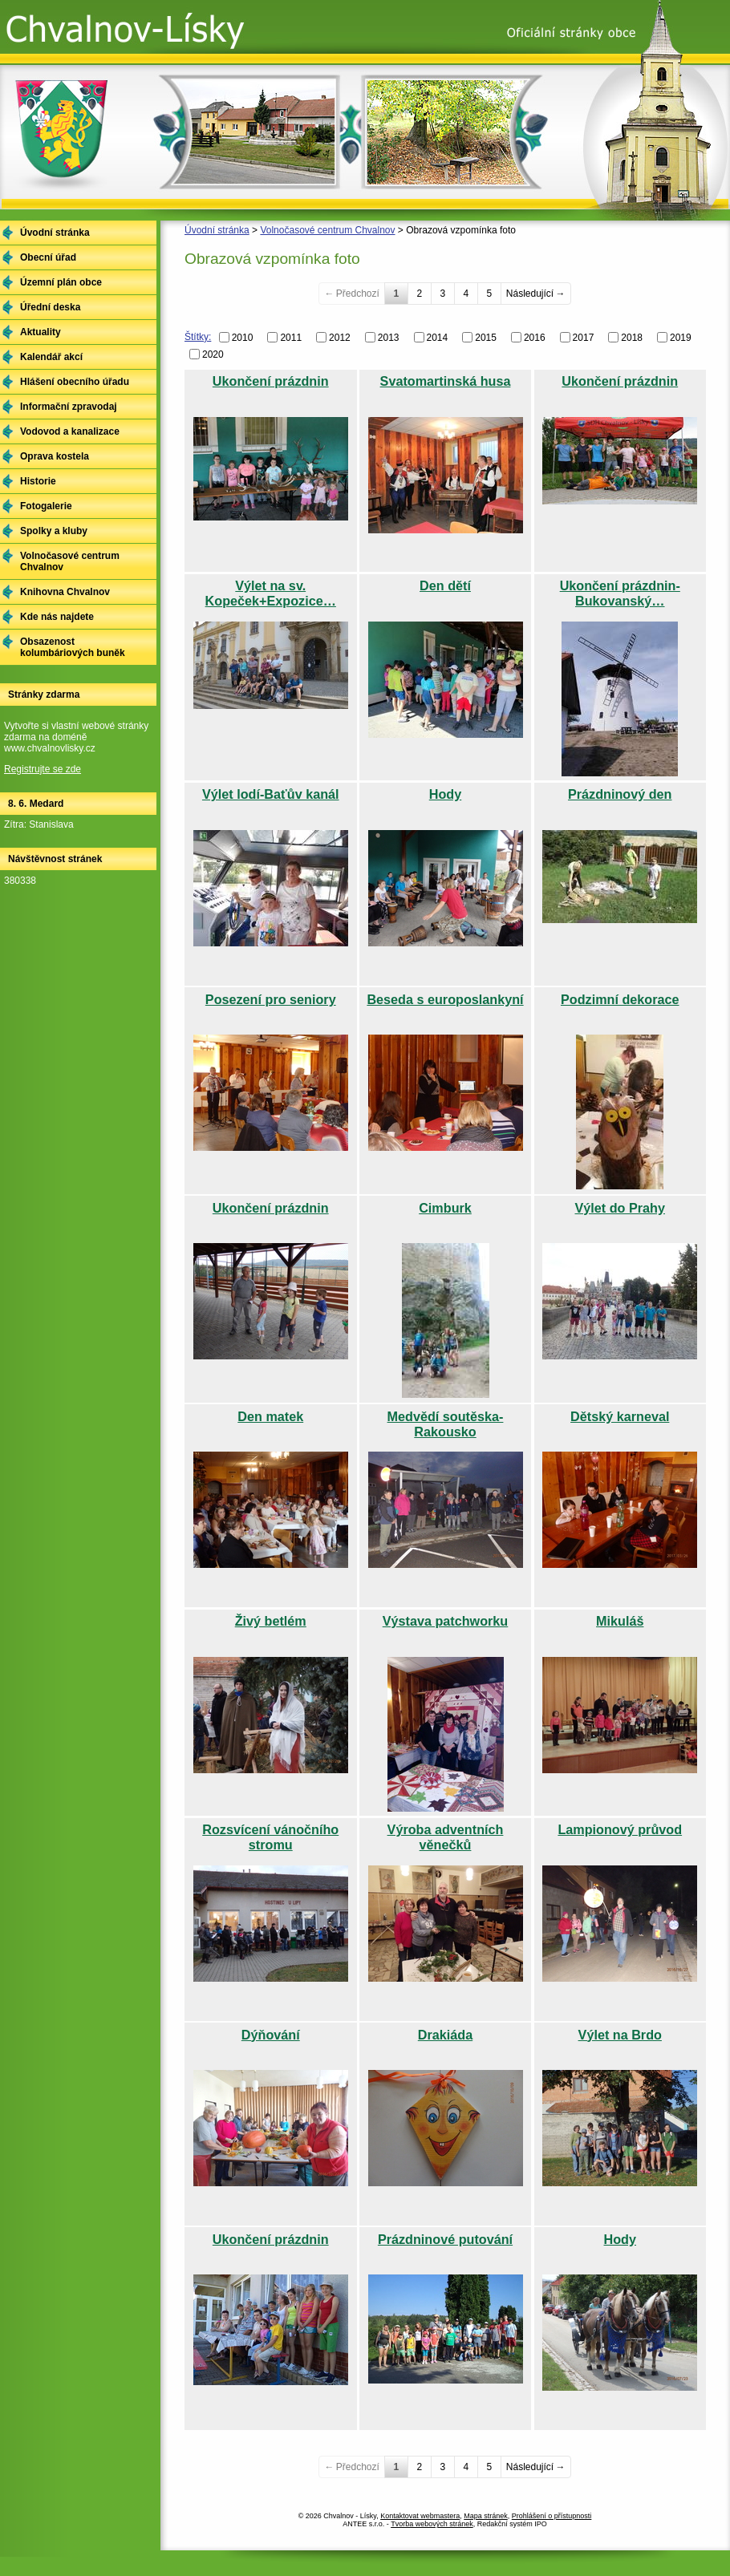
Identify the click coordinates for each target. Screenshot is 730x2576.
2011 (291, 337)
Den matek (270, 1416)
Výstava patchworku (446, 1621)
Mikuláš (619, 1621)
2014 (437, 337)
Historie (38, 481)
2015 (486, 337)
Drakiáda (445, 2034)
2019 (680, 337)
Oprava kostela (54, 456)
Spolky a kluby (53, 531)
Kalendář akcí (51, 357)
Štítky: (198, 336)
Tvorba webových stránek (432, 2524)
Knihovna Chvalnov (65, 591)
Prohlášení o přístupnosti (552, 2516)
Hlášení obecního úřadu (74, 381)
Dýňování (270, 2034)
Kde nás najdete (57, 616)
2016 (534, 337)
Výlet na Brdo (620, 2034)
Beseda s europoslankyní (445, 999)
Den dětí (445, 585)
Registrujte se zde (42, 769)
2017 (583, 337)
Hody (445, 794)
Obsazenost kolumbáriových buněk (72, 647)
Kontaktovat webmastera (420, 2516)
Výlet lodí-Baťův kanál (270, 794)
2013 (388, 337)
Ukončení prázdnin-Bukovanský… (620, 593)
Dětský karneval (619, 1416)
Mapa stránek (486, 2516)
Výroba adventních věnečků (445, 1837)
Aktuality (40, 332)
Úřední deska (50, 307)
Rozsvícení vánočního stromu (270, 1837)
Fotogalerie (46, 506)
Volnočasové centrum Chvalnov (327, 230)
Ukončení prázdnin (271, 381)
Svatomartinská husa (445, 381)
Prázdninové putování (445, 2239)
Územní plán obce (61, 282)
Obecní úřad (48, 257)
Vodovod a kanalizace (70, 431)
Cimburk (445, 1208)
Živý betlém (270, 1621)
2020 (213, 354)
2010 (242, 337)
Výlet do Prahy (620, 1208)
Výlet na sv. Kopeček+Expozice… (270, 593)
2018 (632, 337)
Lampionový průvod (620, 1829)
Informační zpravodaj (68, 406)
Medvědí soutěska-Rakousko (445, 1424)
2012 (340, 337)
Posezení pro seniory (270, 999)
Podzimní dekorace (620, 999)
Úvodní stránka (217, 230)
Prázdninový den (620, 794)
